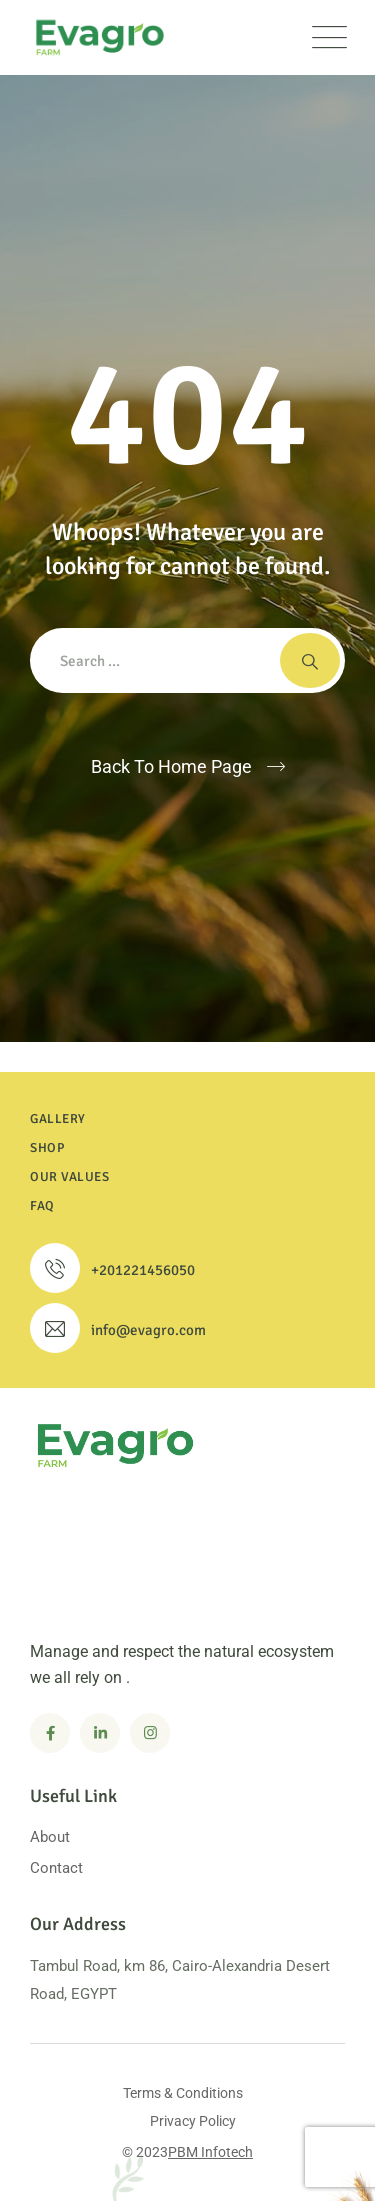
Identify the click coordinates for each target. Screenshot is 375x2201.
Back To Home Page (171, 766)
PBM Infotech (210, 2152)
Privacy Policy (193, 2121)
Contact (56, 1868)
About (50, 1837)
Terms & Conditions (183, 2093)
